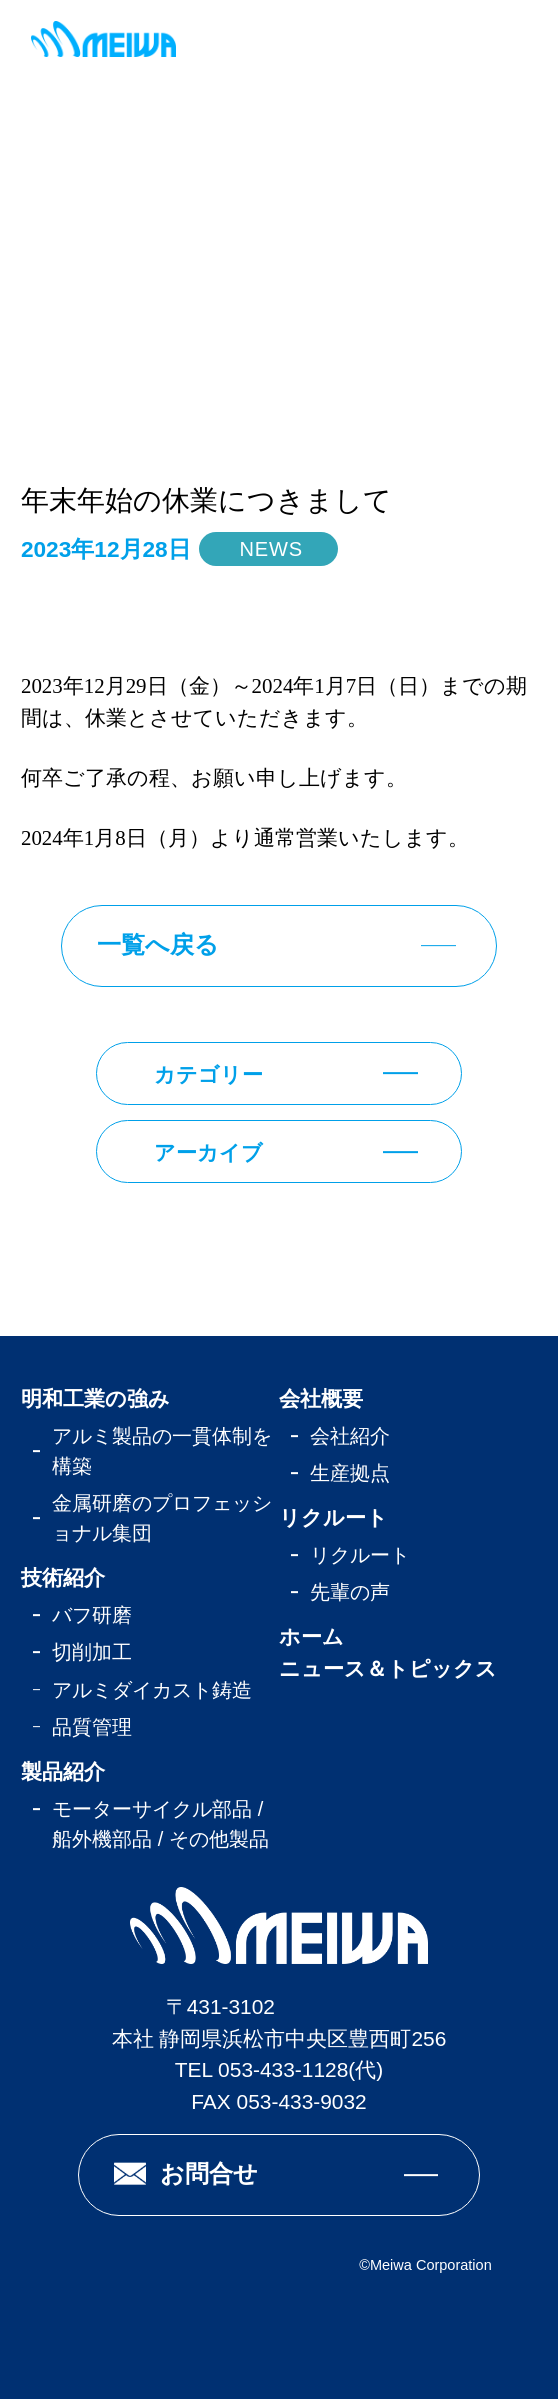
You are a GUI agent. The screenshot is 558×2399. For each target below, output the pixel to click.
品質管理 (92, 1727)
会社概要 (321, 1398)
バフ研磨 (92, 1615)
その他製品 (219, 1839)
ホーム (311, 1636)
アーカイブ (208, 1152)
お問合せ (209, 2173)
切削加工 (92, 1652)
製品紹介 (63, 1771)
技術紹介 (63, 1577)
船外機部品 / (110, 1839)
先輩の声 (350, 1592)
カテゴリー (208, 1074)
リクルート (333, 1517)
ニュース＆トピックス (388, 1668)
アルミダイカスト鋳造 (152, 1690)
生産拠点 (350, 1473)
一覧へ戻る (158, 944)
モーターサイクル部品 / (157, 1809)
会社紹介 (350, 1436)
